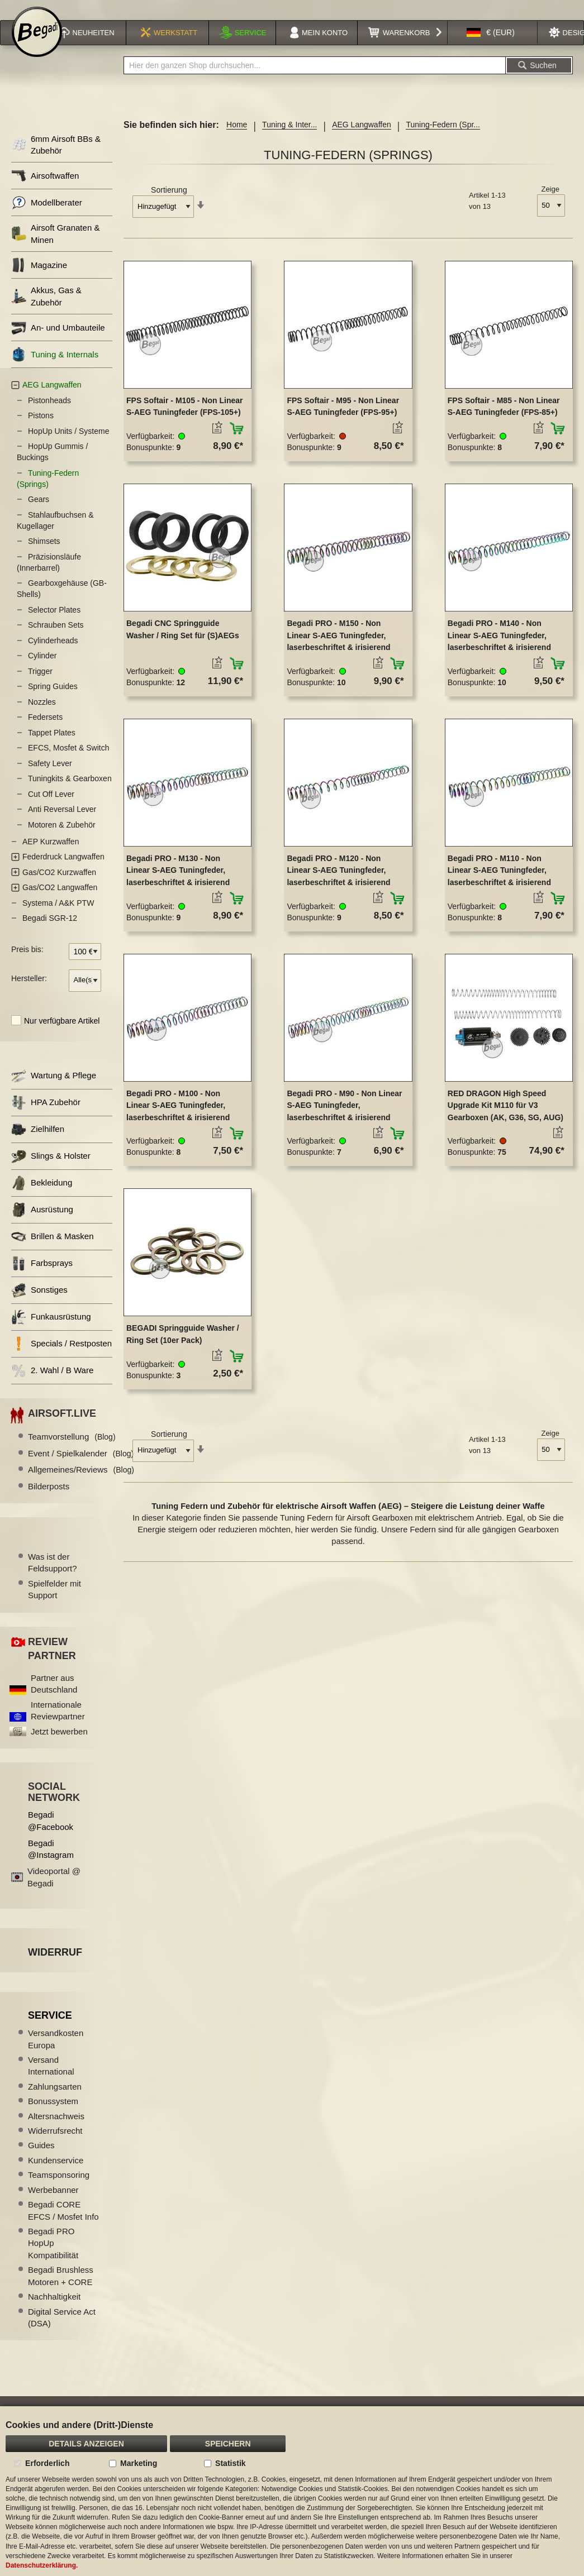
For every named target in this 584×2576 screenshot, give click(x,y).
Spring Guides (53, 700)
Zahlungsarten (55, 2101)
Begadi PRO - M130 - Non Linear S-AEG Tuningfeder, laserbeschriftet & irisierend (178, 884)
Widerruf (55, 1966)
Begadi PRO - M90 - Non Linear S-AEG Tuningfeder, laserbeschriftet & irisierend (344, 1119)
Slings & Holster (51, 1170)
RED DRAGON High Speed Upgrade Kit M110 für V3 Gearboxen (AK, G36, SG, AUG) (505, 1119)
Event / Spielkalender (81, 1468)
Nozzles (42, 716)
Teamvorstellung (72, 1451)
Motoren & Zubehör (62, 839)
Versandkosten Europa (55, 2053)
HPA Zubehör (45, 1117)
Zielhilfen (37, 1143)
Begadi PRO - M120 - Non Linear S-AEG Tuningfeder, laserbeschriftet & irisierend (338, 884)
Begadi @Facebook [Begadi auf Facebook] (50, 1835)
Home (236, 139)
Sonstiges (39, 1304)
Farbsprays (42, 1277)
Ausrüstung (42, 1224)
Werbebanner (53, 2204)
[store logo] (37, 46)
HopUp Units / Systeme (69, 445)
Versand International (51, 2080)
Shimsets (44, 555)
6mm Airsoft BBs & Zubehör (56, 159)
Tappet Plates (51, 747)
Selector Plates (54, 624)
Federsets (45, 731)
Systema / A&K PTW (58, 917)
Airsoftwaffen (45, 190)
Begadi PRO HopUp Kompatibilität (53, 2257)
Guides (41, 2159)
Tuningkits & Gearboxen (70, 792)
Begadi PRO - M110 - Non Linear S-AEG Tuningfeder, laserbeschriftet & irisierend (499, 884)
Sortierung (169, 204)
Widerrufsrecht (55, 2145)
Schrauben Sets (56, 639)
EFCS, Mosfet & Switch (68, 762)
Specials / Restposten (61, 1358)
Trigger (40, 685)
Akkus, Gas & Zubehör (46, 310)
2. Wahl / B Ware (52, 1385)
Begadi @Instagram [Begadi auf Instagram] (51, 1863)
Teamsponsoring (58, 2189)
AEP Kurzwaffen (50, 856)
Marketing (138, 2463)
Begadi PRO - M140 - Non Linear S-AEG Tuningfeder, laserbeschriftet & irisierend (499, 649)
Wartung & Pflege (53, 1090)
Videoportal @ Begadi (53, 1891)
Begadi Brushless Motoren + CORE (60, 2290)
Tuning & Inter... (289, 139)
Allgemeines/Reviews (81, 1484)
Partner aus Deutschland (54, 1698)
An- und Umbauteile (58, 342)
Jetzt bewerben (59, 1746)
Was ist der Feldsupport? (52, 1577)
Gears (38, 513)
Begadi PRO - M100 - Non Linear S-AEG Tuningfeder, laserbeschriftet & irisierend (178, 1119)
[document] (292, 2491)
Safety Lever (50, 777)
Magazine (39, 279)
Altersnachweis (56, 2130)
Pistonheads (49, 414)
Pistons (41, 430)
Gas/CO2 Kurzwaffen (59, 886)
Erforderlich (47, 2463)
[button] (491, 47)
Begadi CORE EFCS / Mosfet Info (63, 2224)
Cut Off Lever (51, 808)
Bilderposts (48, 1501)
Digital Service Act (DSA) (62, 2332)
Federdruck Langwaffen (63, 871)
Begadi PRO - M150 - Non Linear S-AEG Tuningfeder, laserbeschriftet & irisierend (338, 649)
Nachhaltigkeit (54, 2311)
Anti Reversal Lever (62, 823)
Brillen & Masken (52, 1251)
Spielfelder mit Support (54, 1603)
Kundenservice (55, 2175)
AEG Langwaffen (361, 139)
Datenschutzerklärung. (42, 2565)
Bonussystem (53, 2115)
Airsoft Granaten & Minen (55, 248)
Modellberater (46, 216)
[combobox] (314, 79)
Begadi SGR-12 (49, 932)
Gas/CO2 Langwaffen (59, 901)
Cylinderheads (53, 655)
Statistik (230, 2463)
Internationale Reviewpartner (58, 1725)
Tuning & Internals (54, 368)
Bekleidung (41, 1197)
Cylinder (42, 670)
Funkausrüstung (51, 1331)
